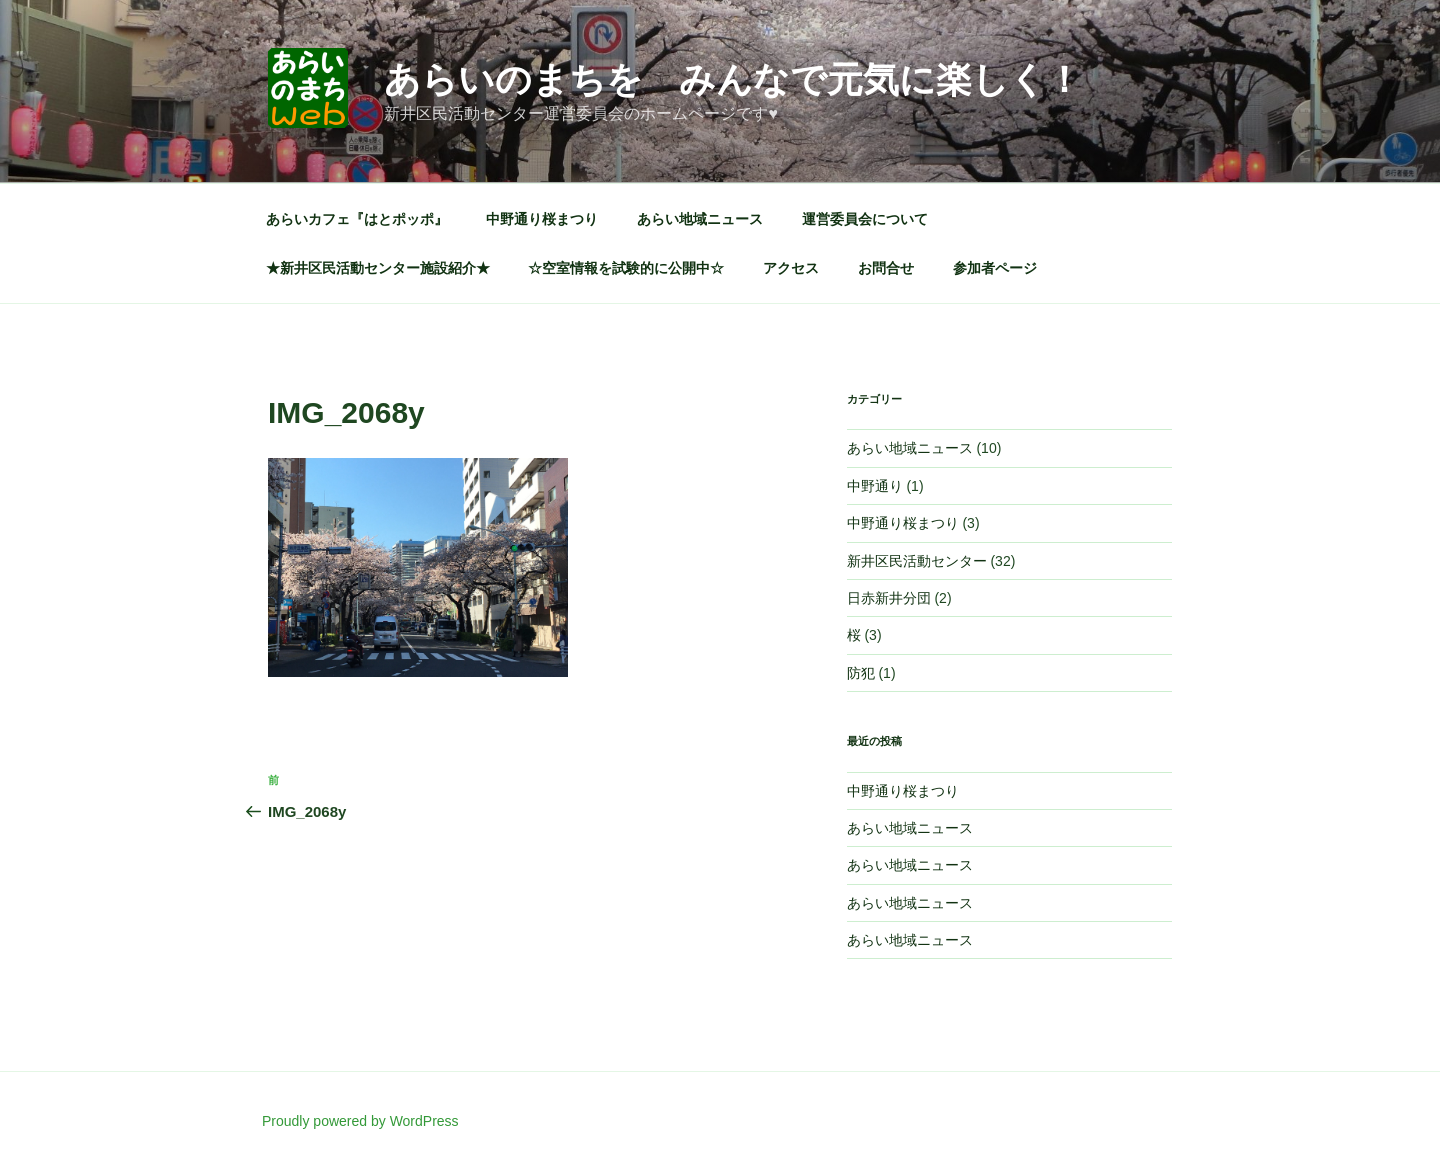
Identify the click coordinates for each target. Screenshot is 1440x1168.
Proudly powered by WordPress (360, 1121)
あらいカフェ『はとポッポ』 (357, 219)
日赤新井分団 (889, 598)
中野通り (875, 486)
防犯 (861, 673)
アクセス (791, 268)
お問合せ (886, 268)
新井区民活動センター (917, 561)
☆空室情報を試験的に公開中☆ (626, 268)
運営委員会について (865, 219)
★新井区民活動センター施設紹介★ (378, 268)
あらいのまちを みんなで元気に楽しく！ (733, 79)
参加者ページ (995, 268)
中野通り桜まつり (542, 219)
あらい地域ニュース (700, 219)
